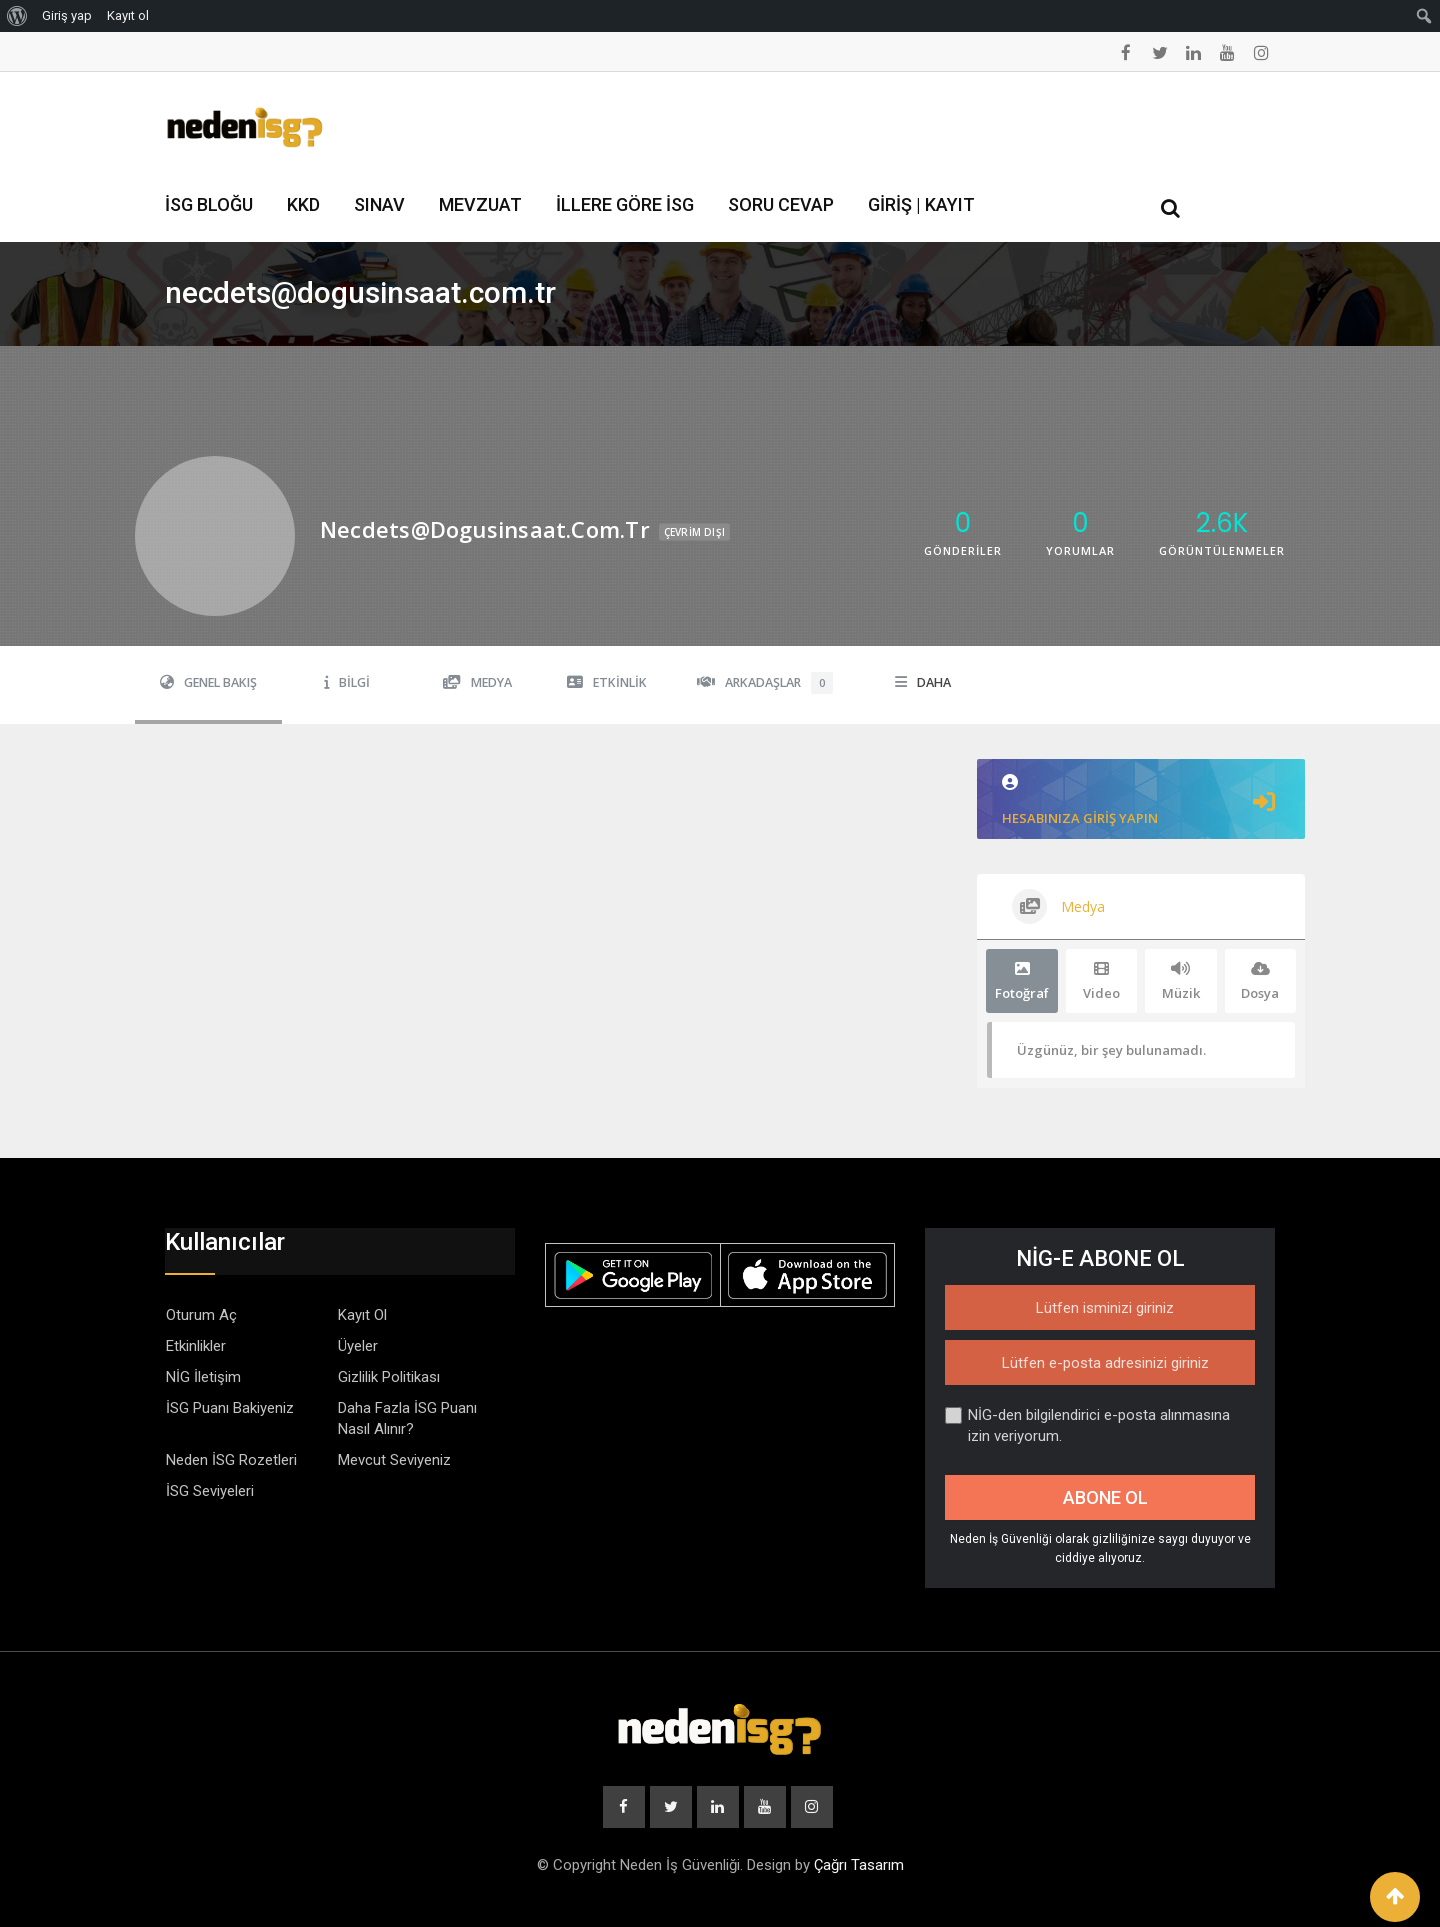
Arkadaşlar (765, 683)
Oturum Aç (201, 1315)
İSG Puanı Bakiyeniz (230, 1408)
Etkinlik (607, 682)
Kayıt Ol (362, 1315)
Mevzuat (480, 204)
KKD (303, 204)
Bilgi (347, 682)
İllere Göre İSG (625, 204)
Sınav (379, 204)
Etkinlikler (196, 1346)
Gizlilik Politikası (389, 1377)
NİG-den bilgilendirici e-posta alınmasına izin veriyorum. (1087, 1425)
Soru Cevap (781, 204)
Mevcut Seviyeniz (394, 1460)
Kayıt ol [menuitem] (128, 15)
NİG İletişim (203, 1377)
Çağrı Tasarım (859, 1865)
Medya (477, 682)
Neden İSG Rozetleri (231, 1460)
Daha (923, 682)
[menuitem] (17, 16)
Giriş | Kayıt (921, 204)
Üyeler (358, 1346)
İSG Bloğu (209, 204)
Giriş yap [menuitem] (67, 15)
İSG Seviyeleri (210, 1491)
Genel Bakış (208, 682)
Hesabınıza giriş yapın (1141, 800)
